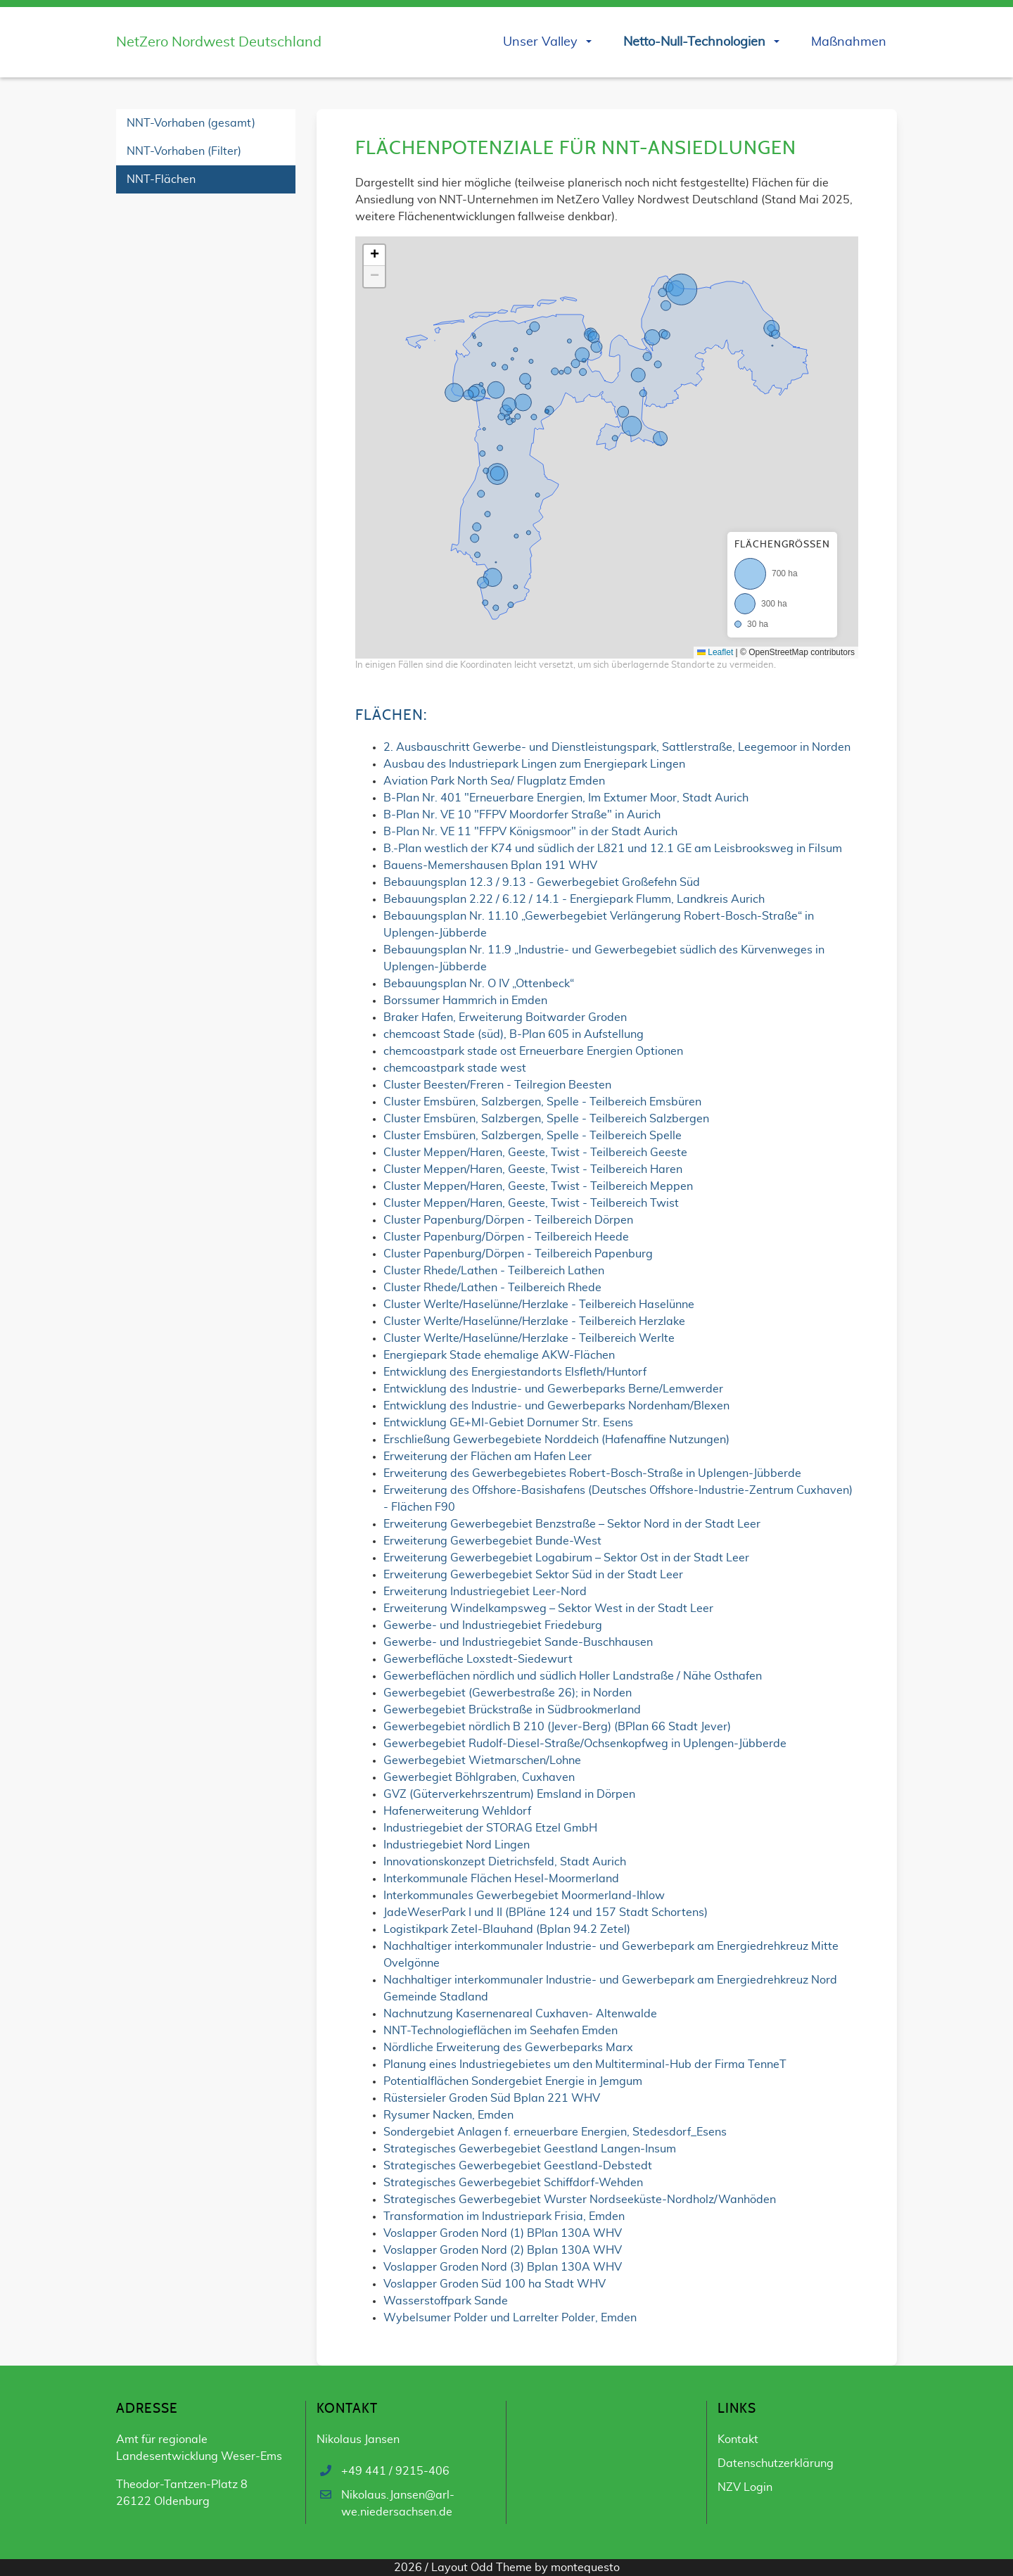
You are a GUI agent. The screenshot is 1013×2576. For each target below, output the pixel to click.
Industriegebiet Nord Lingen (456, 1845)
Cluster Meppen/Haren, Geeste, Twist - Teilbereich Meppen (538, 1186)
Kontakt (738, 2439)
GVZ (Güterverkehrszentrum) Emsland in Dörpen (509, 1794)
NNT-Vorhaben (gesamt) (191, 123)
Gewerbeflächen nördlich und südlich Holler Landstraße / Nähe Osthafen (572, 1676)
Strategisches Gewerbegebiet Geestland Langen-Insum (529, 2149)
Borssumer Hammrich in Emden (465, 1000)
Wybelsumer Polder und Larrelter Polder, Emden (510, 2317)
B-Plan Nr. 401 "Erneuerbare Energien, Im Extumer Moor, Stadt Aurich (565, 798)
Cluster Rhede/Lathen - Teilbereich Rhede (492, 1287)
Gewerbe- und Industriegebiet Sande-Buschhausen (518, 1642)
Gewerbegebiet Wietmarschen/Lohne (482, 1760)
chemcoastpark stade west (454, 1068)
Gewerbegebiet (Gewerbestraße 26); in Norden (507, 1693)
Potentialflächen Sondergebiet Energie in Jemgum (512, 2081)
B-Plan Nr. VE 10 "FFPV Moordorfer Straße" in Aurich (522, 814)
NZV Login (745, 2487)
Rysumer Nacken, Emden (448, 2115)
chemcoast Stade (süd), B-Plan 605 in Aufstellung (513, 1034)
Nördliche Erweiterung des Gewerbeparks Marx (508, 2047)
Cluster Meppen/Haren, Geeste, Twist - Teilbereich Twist (531, 1203)
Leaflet (715, 652)
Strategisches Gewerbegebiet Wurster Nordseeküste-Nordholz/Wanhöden (579, 2199)
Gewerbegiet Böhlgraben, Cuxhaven (479, 1777)
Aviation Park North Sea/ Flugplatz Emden (494, 781)
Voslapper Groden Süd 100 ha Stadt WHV (494, 2284)
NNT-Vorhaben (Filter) (184, 151)
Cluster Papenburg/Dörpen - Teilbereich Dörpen (508, 1220)
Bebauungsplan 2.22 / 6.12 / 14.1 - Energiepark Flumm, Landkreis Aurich (574, 899)
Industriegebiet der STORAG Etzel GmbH (490, 1828)
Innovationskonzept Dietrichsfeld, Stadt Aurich (504, 1861)
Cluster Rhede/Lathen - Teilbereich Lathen (493, 1270)
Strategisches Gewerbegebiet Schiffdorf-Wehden (513, 2182)
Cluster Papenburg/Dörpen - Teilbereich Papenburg (518, 1254)
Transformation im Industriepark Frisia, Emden (504, 2216)
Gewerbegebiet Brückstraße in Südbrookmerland (512, 1709)
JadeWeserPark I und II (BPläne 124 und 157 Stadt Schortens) (545, 1912)
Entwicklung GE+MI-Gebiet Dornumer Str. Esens (508, 1422)
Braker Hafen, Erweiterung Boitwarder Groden (505, 1017)
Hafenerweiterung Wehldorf (457, 1811)
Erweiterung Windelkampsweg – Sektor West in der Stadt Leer (548, 1608)
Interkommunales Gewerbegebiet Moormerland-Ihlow (524, 1895)
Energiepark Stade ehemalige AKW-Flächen (499, 1355)
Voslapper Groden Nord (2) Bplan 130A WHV (502, 2250)
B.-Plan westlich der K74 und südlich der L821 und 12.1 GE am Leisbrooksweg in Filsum (612, 848)
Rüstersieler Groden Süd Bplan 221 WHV (491, 2098)
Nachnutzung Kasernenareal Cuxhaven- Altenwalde (520, 2013)
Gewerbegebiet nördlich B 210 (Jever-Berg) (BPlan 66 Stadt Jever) (557, 1726)
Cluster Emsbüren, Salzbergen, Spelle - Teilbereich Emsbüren (542, 1102)
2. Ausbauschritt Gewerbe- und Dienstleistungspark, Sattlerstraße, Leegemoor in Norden (616, 747)
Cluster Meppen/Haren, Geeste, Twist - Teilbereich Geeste (535, 1152)
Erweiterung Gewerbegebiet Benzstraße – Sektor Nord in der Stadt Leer (571, 1524)
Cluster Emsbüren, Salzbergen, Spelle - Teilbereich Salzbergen (546, 1118)
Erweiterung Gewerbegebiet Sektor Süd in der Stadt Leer (533, 1574)
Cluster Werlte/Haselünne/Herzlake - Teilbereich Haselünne (538, 1304)
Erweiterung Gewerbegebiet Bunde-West (492, 1541)
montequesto (585, 2567)
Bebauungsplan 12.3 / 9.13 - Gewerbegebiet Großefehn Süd (541, 882)
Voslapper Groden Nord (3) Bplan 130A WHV (502, 2267)
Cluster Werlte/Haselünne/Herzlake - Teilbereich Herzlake (534, 1321)
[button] (374, 255)
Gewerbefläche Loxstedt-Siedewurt (478, 1659)
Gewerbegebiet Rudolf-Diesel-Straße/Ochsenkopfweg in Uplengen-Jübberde (584, 1743)
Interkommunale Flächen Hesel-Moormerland (501, 1878)
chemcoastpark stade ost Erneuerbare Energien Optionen (533, 1051)
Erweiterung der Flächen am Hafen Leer (487, 1456)
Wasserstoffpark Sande (445, 2301)
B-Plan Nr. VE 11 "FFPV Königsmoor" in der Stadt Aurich (530, 831)
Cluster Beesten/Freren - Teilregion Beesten (497, 1085)
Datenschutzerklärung (776, 2463)
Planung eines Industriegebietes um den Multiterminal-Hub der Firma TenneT (584, 2064)
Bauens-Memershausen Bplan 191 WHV (490, 865)
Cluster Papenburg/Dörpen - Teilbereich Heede (506, 1237)
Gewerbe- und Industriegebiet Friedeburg (492, 1625)
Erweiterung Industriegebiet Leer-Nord (485, 1591)
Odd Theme (501, 2567)
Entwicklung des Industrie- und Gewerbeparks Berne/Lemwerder (553, 1389)
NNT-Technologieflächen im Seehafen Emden (500, 2030)
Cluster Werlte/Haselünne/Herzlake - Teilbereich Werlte (529, 1338)
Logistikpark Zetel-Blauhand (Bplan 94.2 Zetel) (506, 1929)
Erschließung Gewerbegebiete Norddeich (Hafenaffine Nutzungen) (556, 1439)
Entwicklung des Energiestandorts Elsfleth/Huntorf (514, 1372)
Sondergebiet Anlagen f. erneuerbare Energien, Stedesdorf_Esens (555, 2132)
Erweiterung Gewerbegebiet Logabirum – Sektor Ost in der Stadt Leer (566, 1557)
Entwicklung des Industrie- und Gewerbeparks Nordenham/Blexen (556, 1405)
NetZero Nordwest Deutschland (218, 42)
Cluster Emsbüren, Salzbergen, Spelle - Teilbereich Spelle (532, 1135)
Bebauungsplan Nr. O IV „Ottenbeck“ (478, 983)
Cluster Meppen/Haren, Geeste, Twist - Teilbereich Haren (532, 1169)
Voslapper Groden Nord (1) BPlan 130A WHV (502, 2233)
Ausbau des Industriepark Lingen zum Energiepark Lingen (534, 764)
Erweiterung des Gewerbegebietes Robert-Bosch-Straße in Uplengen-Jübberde (592, 1473)
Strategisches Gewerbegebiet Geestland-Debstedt (517, 2165)
